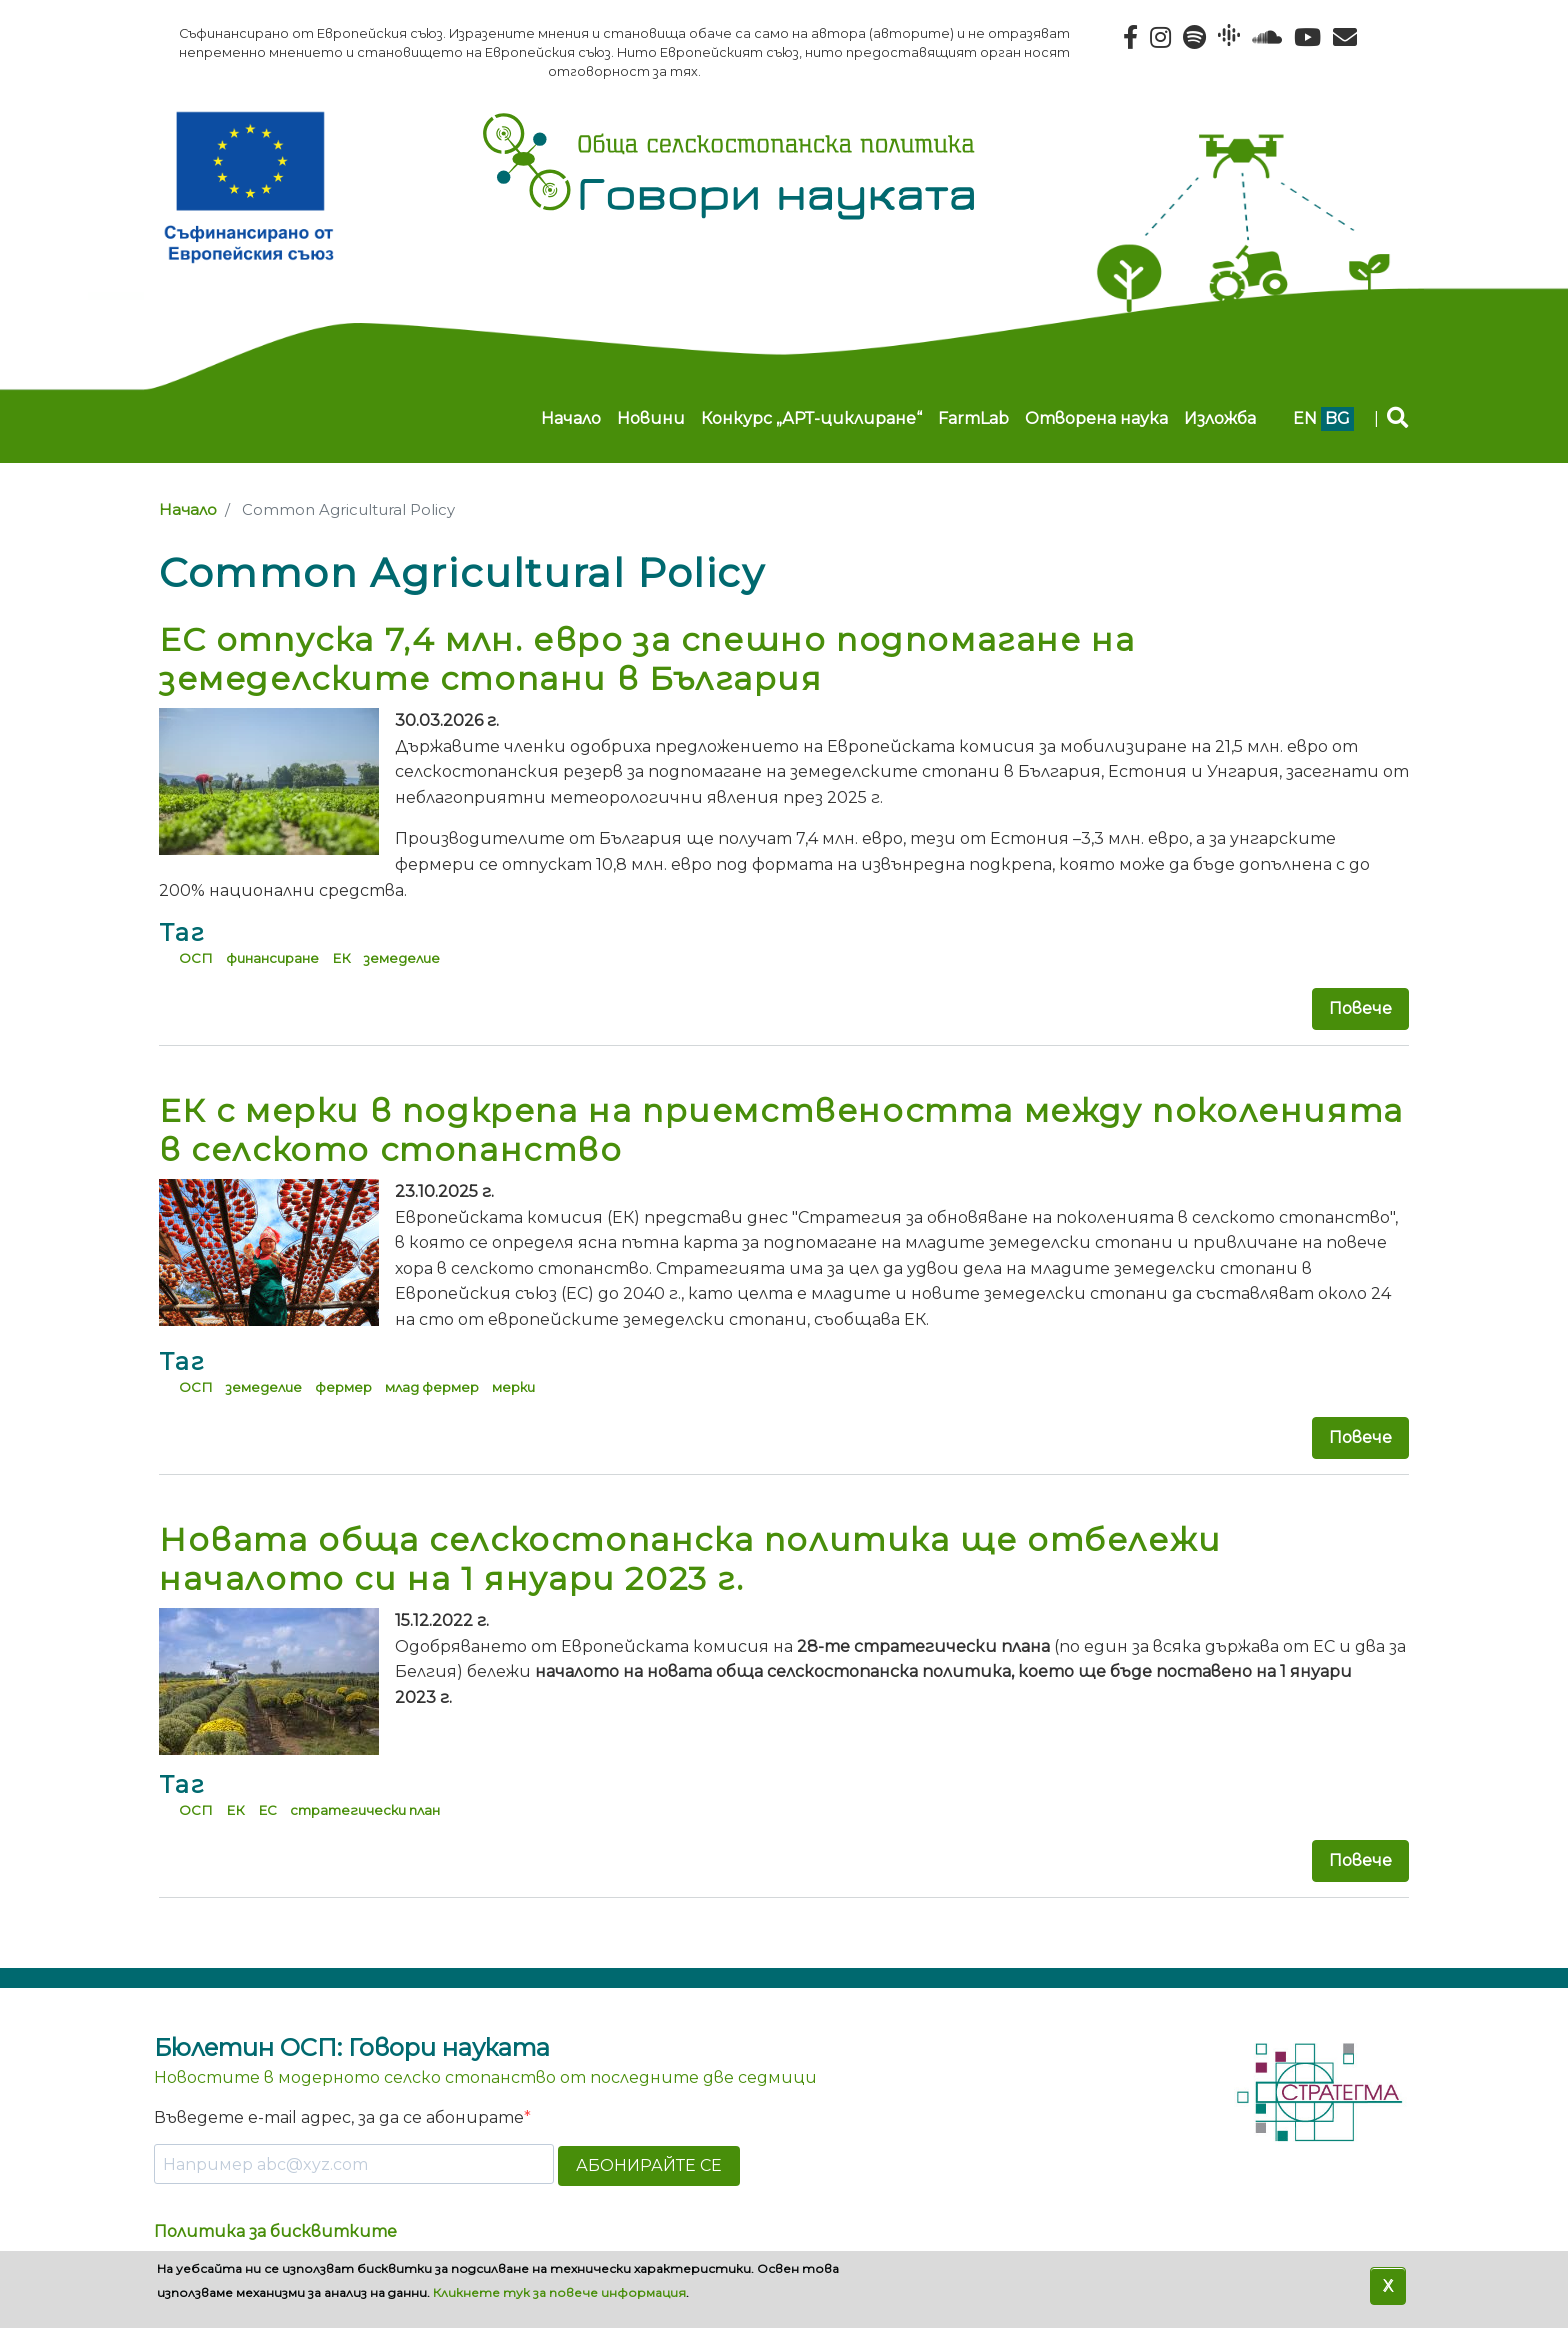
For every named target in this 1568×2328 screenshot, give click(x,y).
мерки (513, 1387)
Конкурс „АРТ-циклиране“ (811, 418)
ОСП (196, 958)
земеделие (402, 958)
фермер (343, 1387)
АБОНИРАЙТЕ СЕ (649, 2165)
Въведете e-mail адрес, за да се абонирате (339, 2117)
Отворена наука (1096, 418)
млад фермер (432, 1387)
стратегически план (365, 1810)
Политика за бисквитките (275, 2231)
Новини (651, 418)
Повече (1360, 1008)
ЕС (267, 1810)
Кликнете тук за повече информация (559, 2292)
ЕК (341, 958)
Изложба (1220, 418)
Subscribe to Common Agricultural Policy (167, 1936)
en (1305, 418)
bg (1337, 418)
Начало (571, 418)
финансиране (272, 958)
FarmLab (973, 418)
